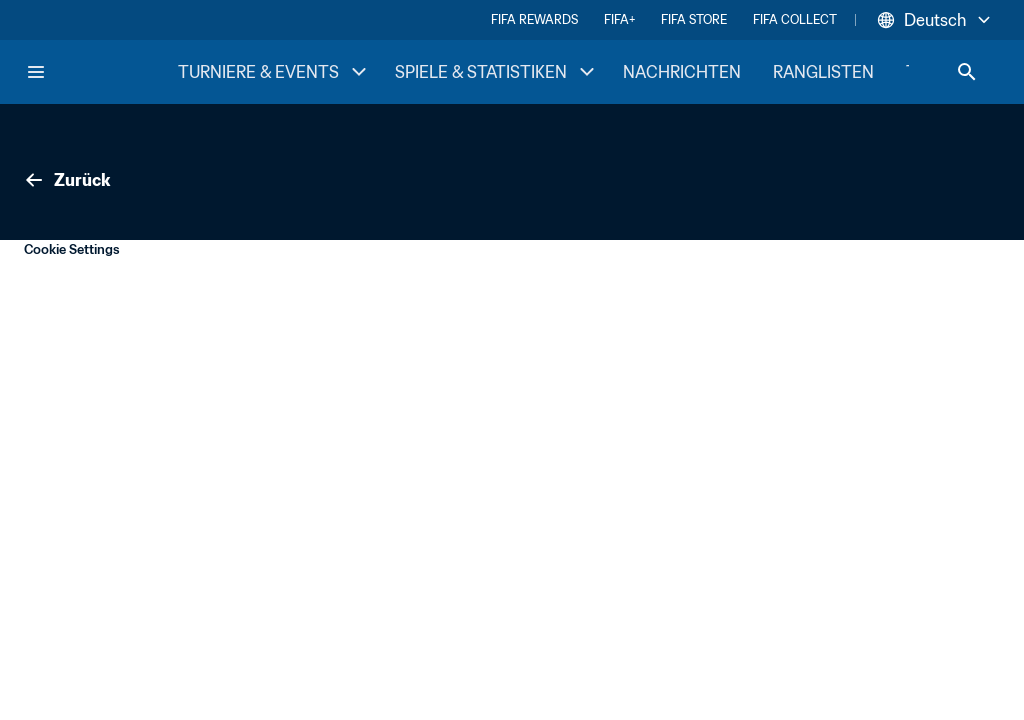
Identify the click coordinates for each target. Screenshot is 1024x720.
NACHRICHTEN (682, 72)
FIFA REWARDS (534, 19)
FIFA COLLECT (795, 19)
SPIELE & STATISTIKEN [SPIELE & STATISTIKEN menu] (497, 72)
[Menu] (36, 72)
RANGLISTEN (823, 72)
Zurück (66, 180)
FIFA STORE (694, 19)
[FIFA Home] (101, 72)
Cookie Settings (72, 249)
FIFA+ (619, 19)
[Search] (967, 72)
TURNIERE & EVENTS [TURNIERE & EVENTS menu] (274, 72)
